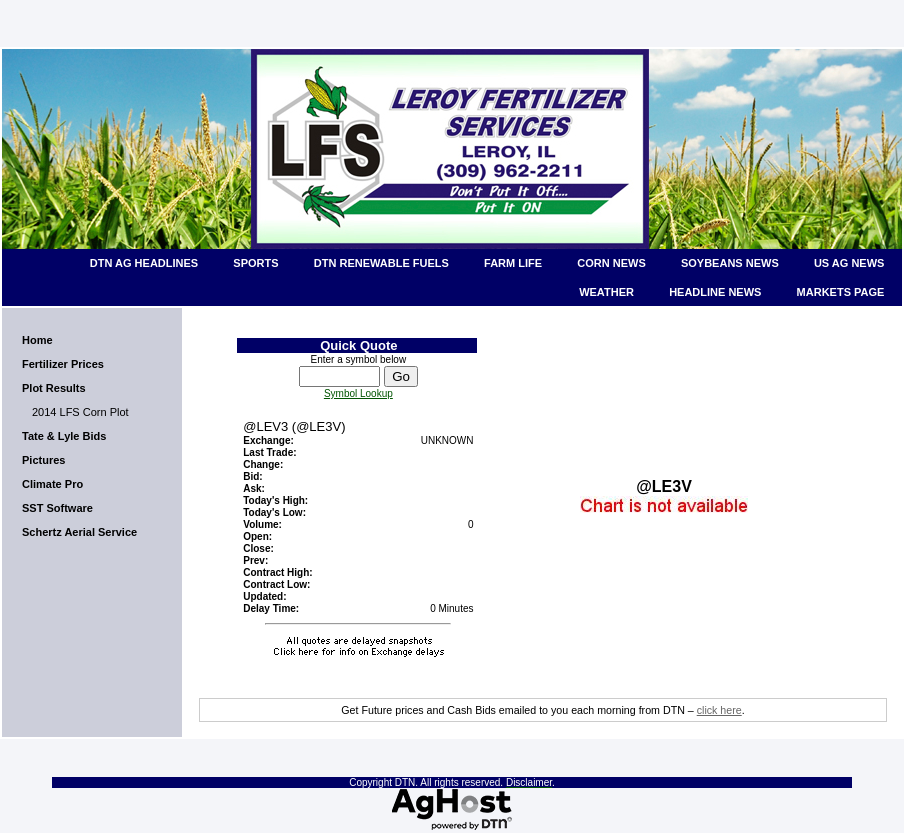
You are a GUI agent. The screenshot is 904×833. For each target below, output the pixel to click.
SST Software (57, 508)
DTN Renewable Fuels (381, 263)
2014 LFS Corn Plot (80, 412)
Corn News (611, 263)
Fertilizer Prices (63, 364)
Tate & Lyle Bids (64, 436)
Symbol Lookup (358, 393)
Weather (606, 292)
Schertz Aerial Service (79, 532)
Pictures (43, 460)
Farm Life (513, 263)
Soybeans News (730, 263)
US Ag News (849, 263)
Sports (255, 263)
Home (37, 340)
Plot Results (54, 388)
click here (719, 710)
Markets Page (841, 292)
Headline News (715, 292)
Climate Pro (52, 484)
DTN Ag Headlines (144, 263)
